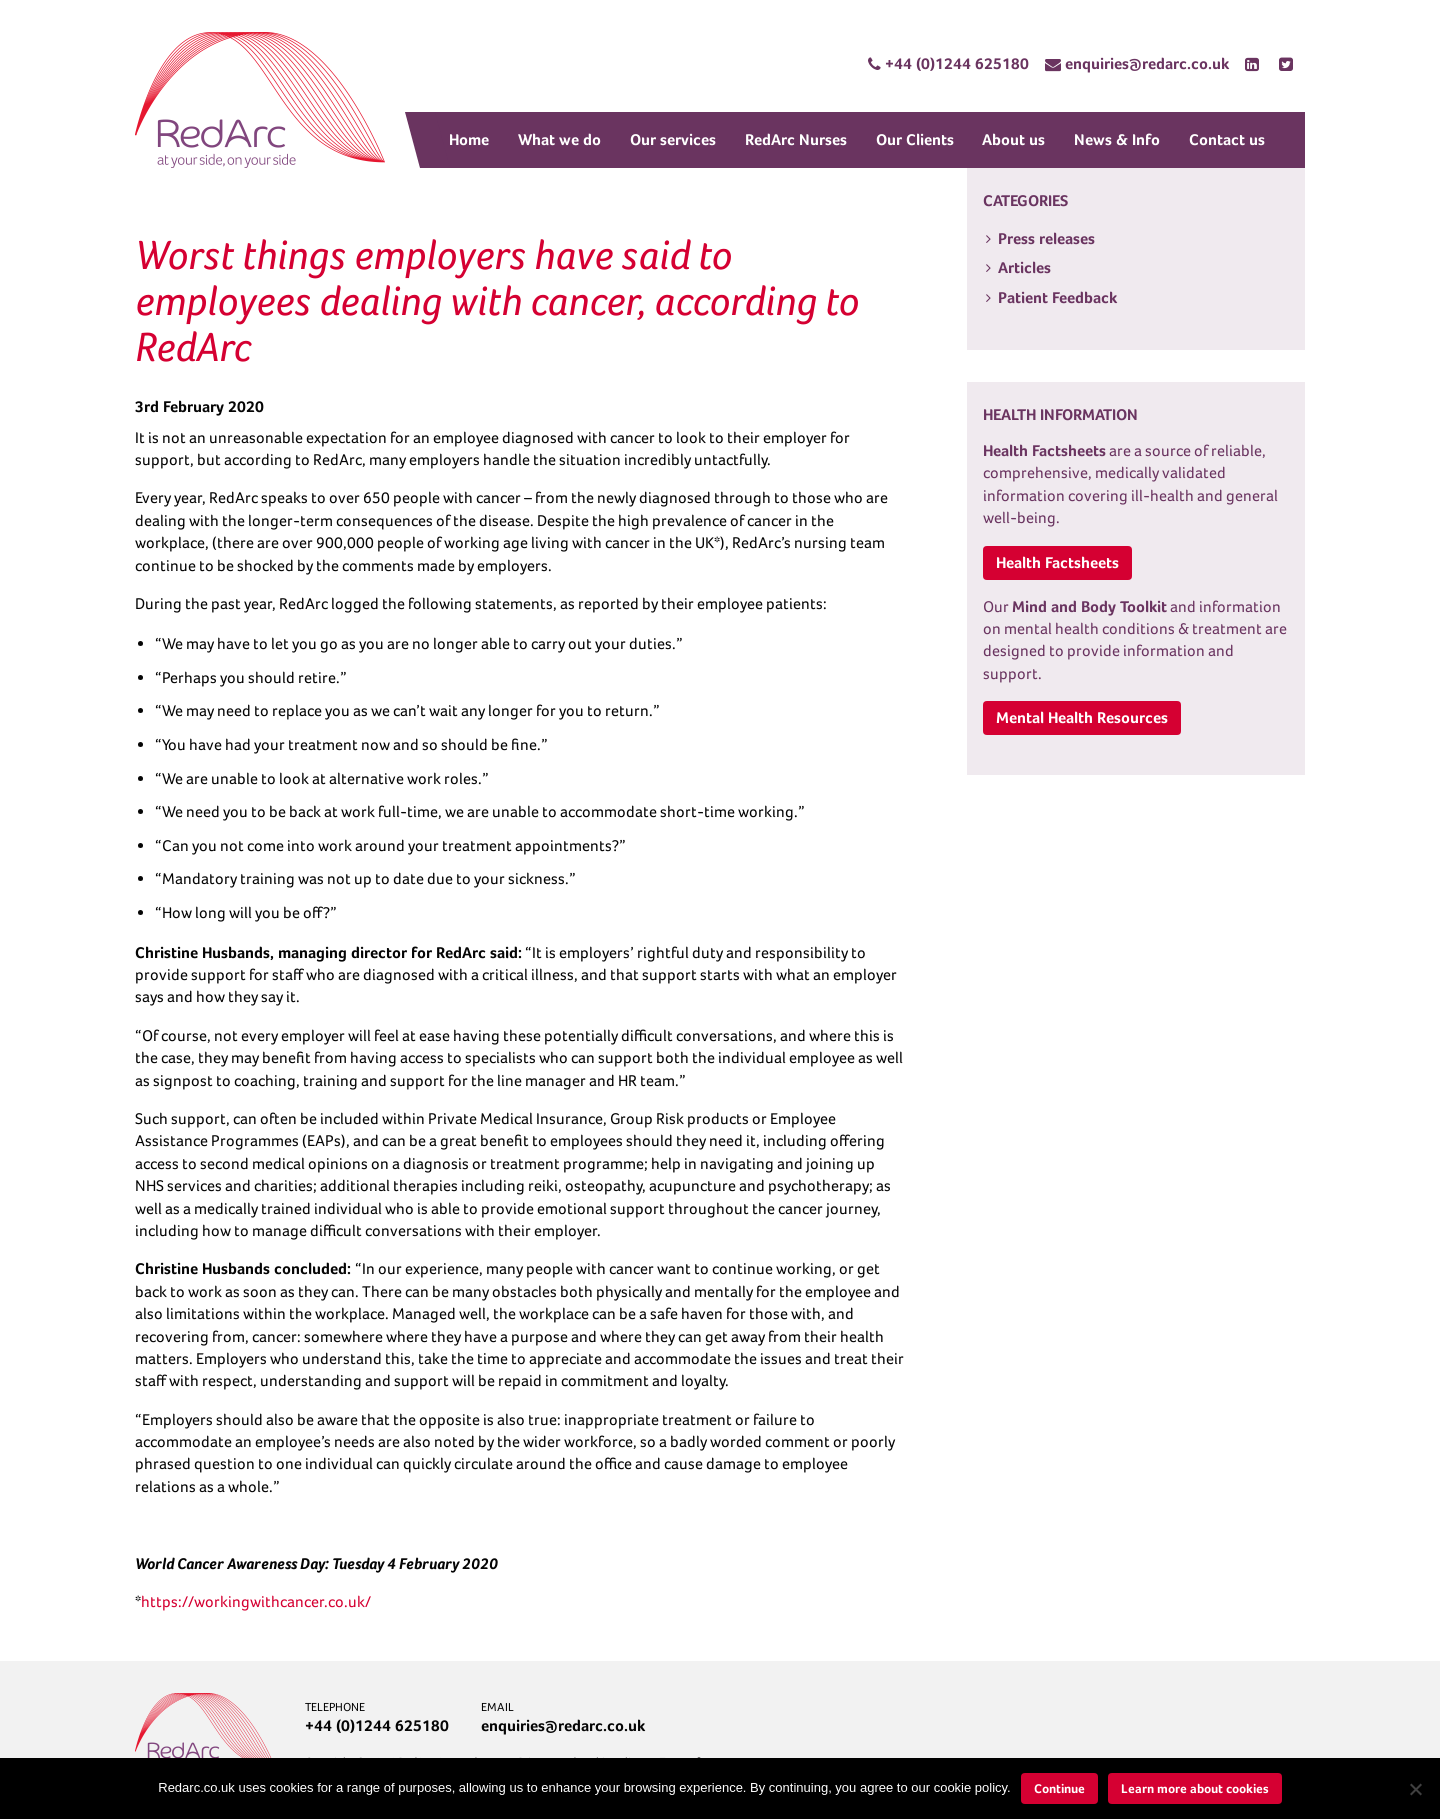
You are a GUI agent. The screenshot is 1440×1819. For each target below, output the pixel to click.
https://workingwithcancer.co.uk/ (256, 1601)
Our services (673, 139)
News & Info (1117, 139)
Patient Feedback (1057, 297)
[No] (1415, 1789)
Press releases (1046, 238)
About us (1013, 139)
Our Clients (915, 139)
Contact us (1227, 139)
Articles (1024, 267)
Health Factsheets (1057, 562)
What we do (559, 139)
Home (469, 139)
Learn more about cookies (1195, 1788)
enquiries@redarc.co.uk (563, 1725)
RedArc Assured (260, 100)
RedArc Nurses (796, 139)
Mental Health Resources (1082, 717)
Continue (1059, 1788)
